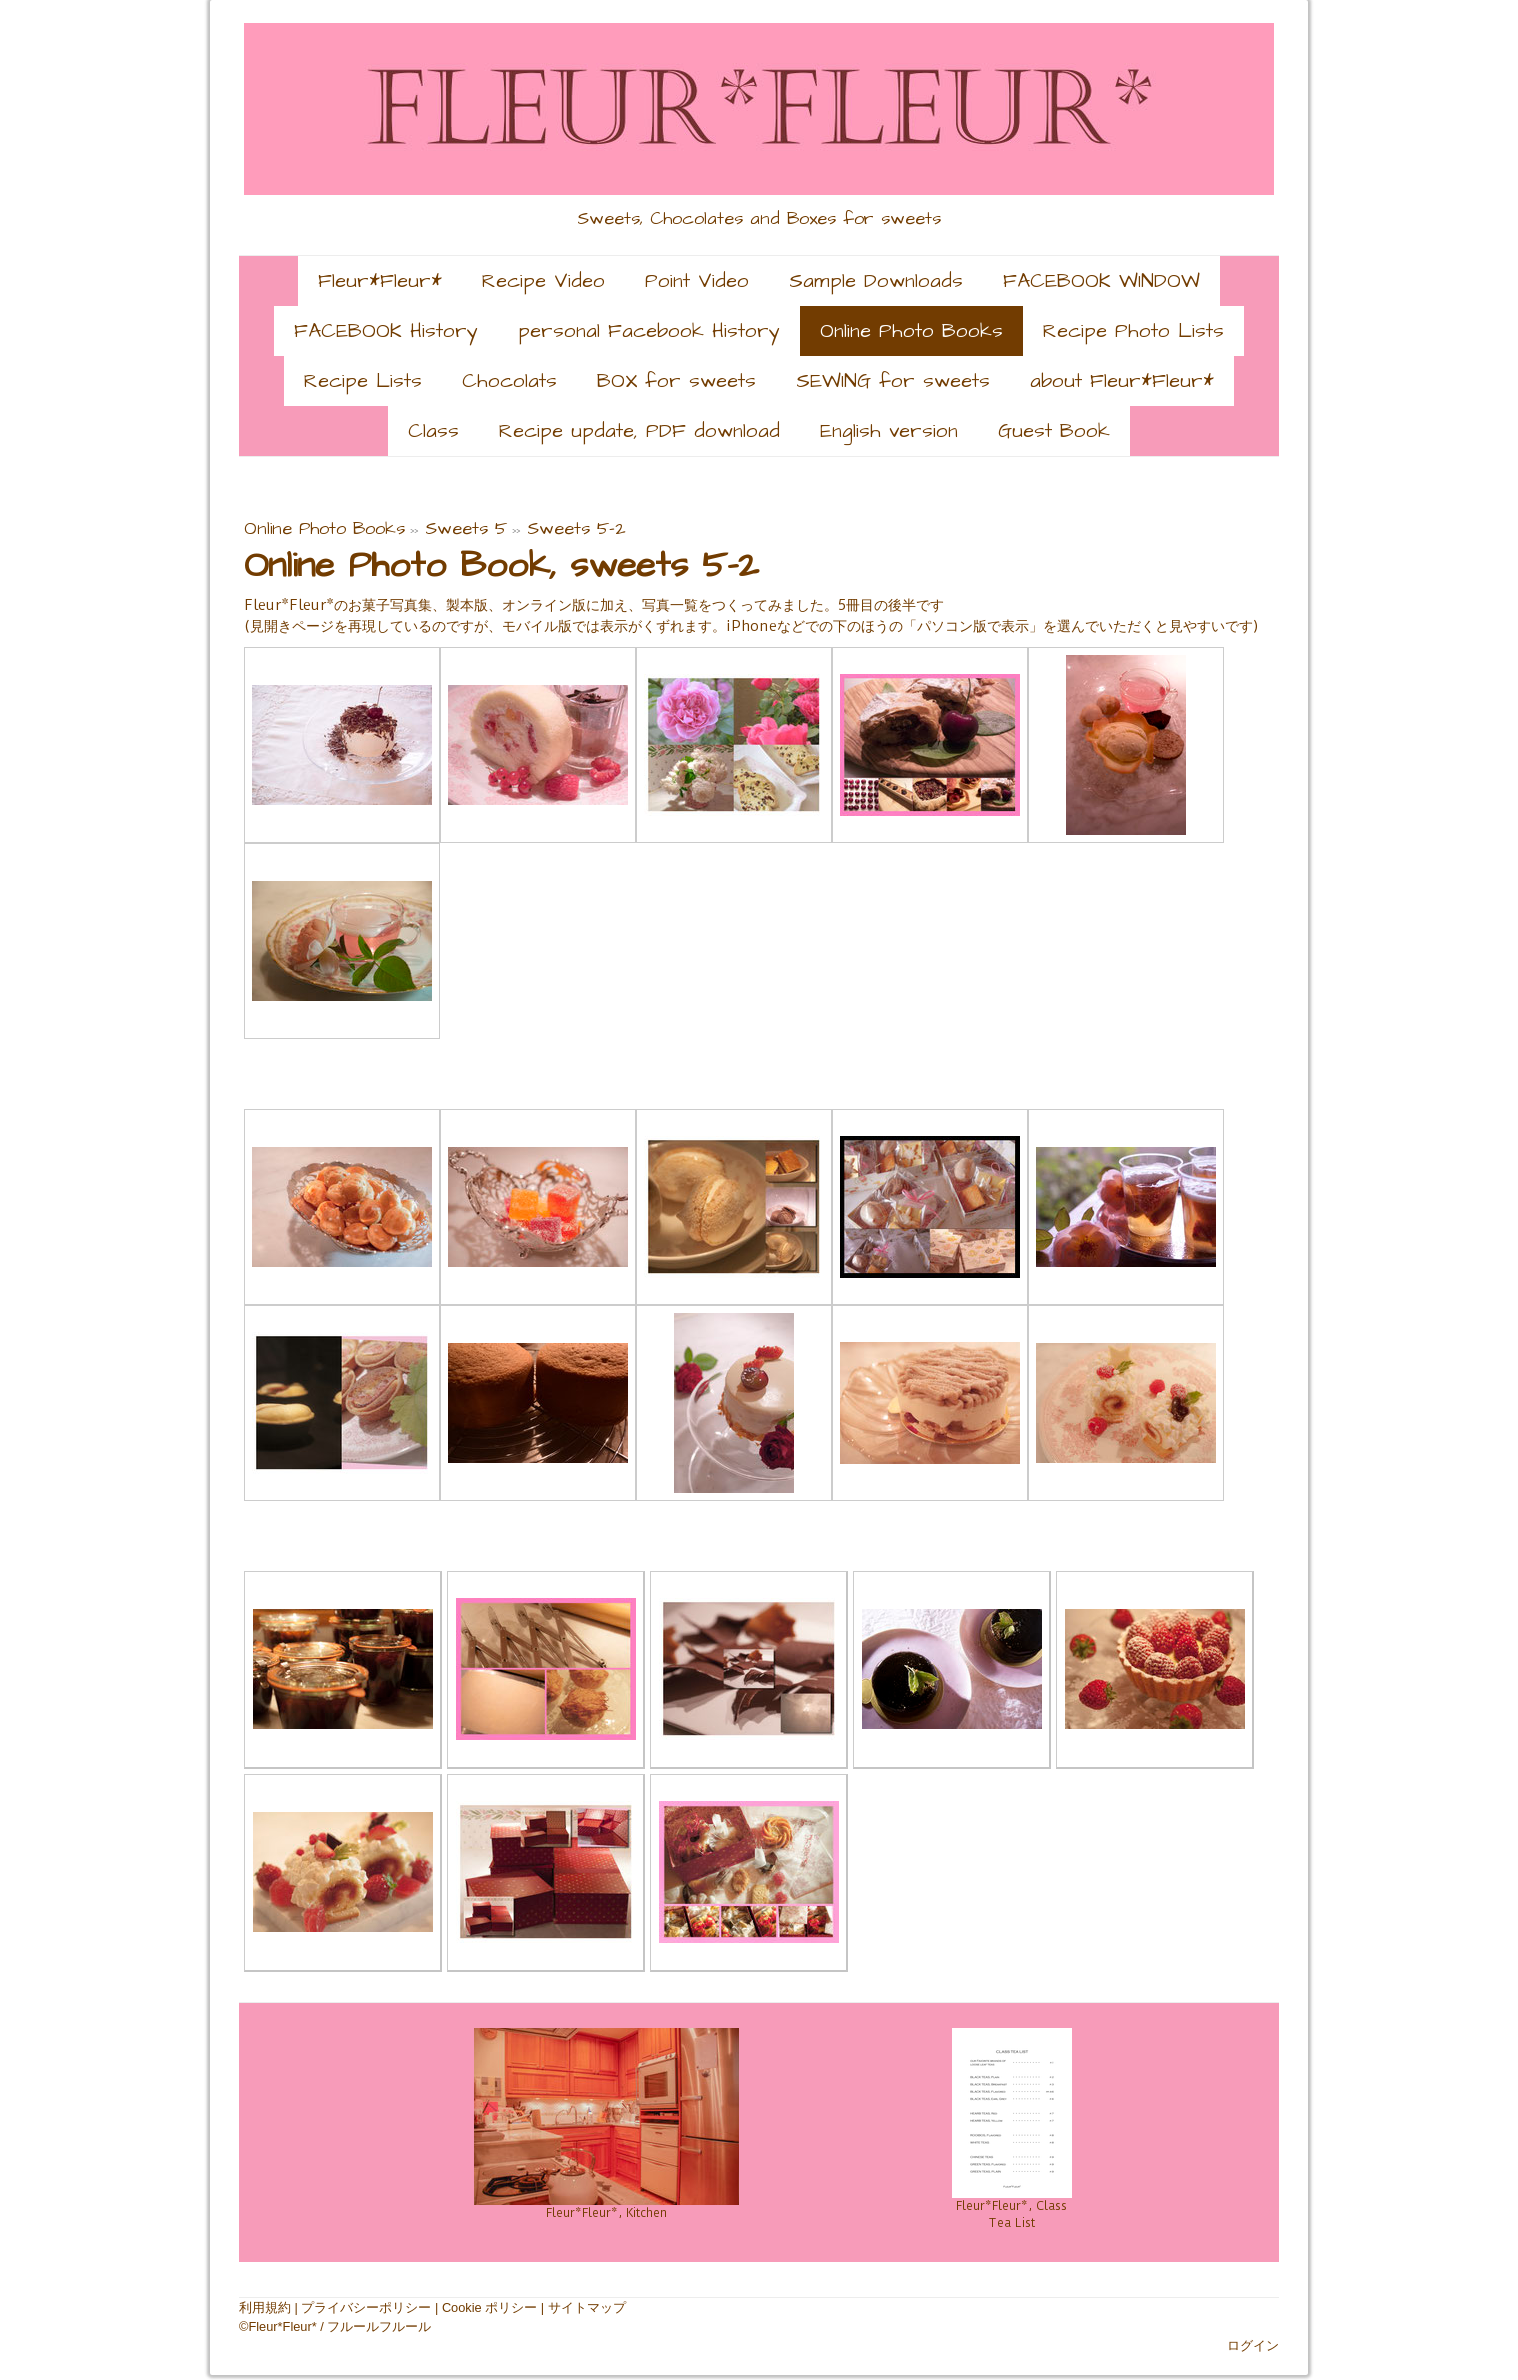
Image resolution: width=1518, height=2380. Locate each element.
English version (889, 431)
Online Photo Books (911, 331)
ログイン (1253, 2345)
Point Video (697, 281)
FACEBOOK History (386, 331)
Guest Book (1054, 431)
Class (433, 431)
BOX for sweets (676, 381)
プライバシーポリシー (366, 2307)
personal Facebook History (649, 331)
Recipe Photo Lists (1133, 331)
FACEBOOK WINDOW (1101, 281)
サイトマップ (587, 2307)
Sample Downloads (876, 281)
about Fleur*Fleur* (1122, 381)
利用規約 (265, 2307)
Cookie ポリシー (489, 2307)
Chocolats (509, 381)
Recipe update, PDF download (639, 431)
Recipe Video (543, 281)
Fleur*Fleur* (380, 281)
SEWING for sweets (893, 381)
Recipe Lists (363, 381)
